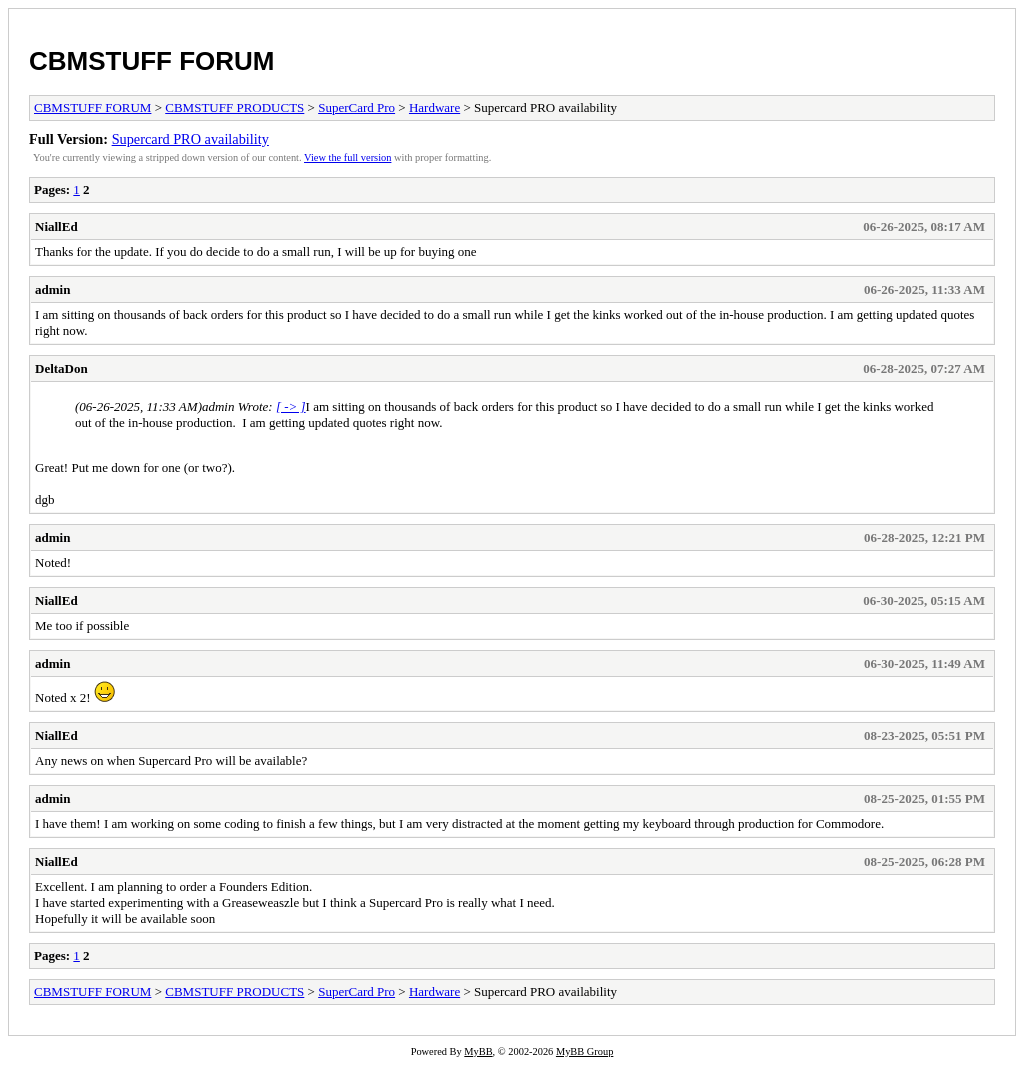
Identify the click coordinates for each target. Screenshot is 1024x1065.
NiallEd (56, 226)
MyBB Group (584, 1051)
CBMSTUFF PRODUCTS (234, 107)
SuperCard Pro (356, 107)
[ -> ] (291, 406)
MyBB (478, 1051)
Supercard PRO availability (190, 139)
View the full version (347, 157)
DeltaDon (61, 368)
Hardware (434, 107)
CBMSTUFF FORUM (152, 61)
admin (52, 289)
